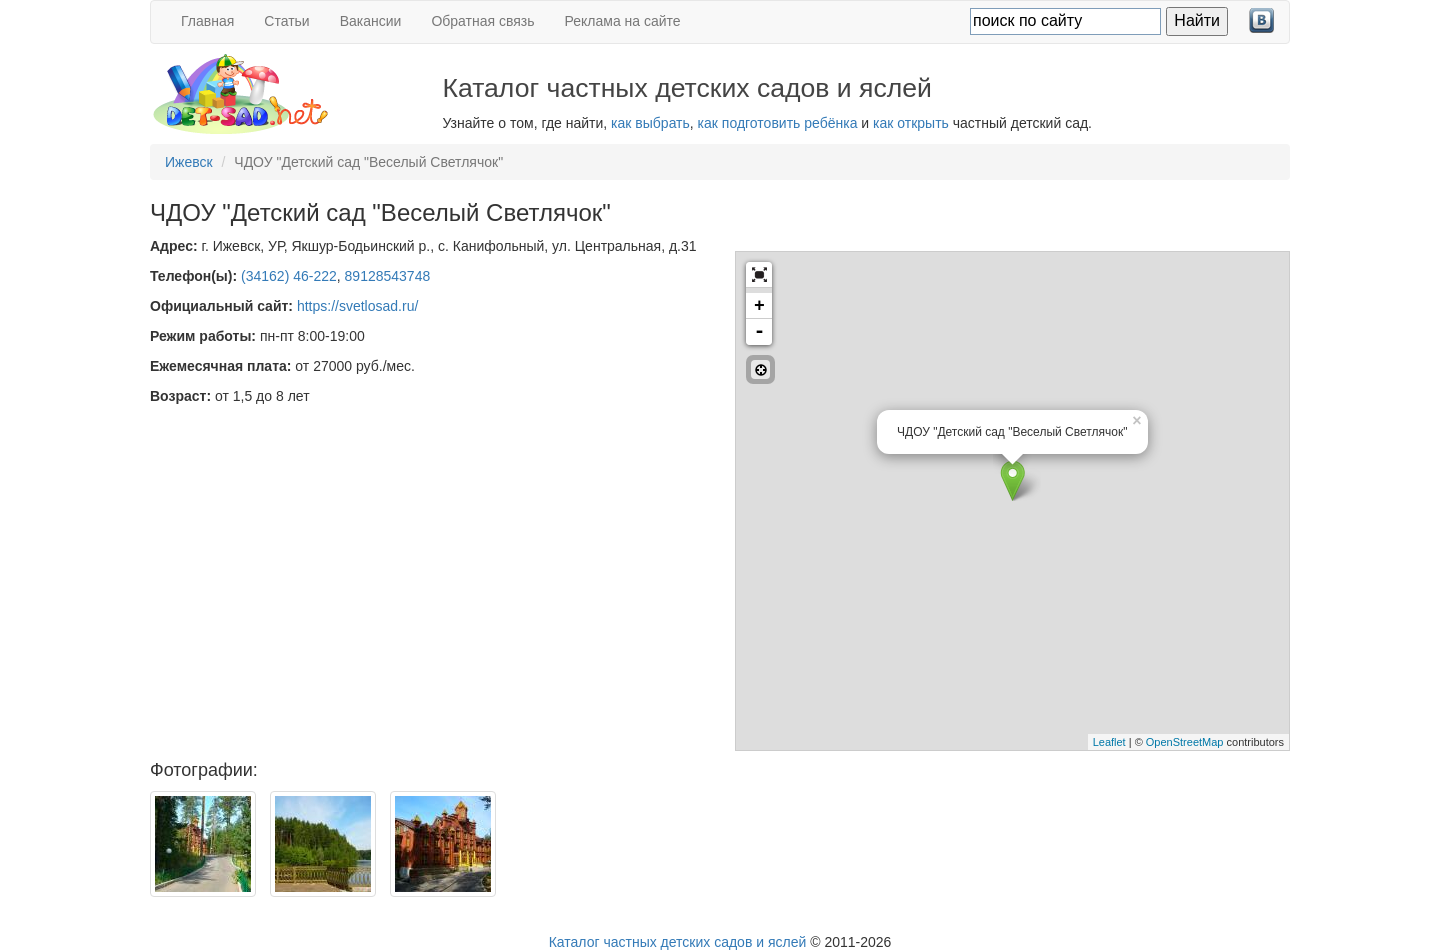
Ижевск (189, 162)
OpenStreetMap (1185, 742)
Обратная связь (482, 21)
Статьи (286, 21)
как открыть (911, 123)
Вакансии (371, 21)
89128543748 (388, 276)
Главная (207, 21)
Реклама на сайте (623, 21)
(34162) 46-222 (289, 276)
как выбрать (650, 123)
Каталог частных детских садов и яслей (678, 942)
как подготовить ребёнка (778, 123)
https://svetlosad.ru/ (357, 306)
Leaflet (1109, 742)
